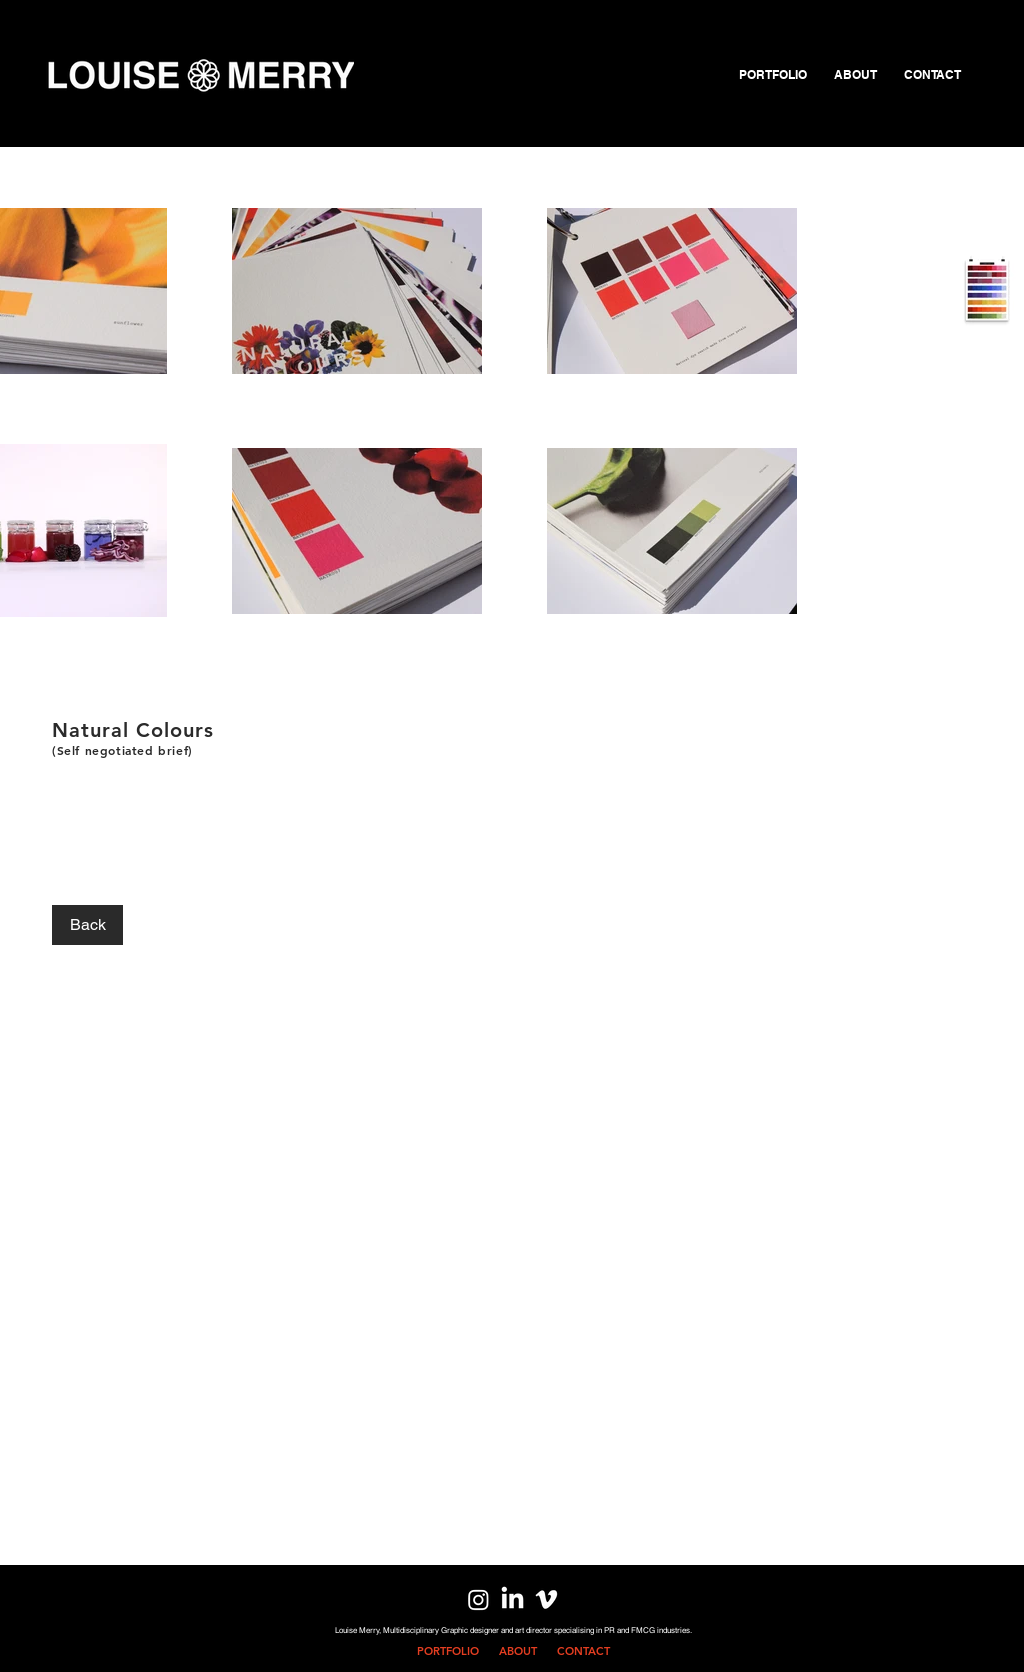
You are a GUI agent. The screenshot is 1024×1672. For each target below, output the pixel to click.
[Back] (87, 925)
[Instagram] (478, 1599)
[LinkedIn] (512, 1599)
